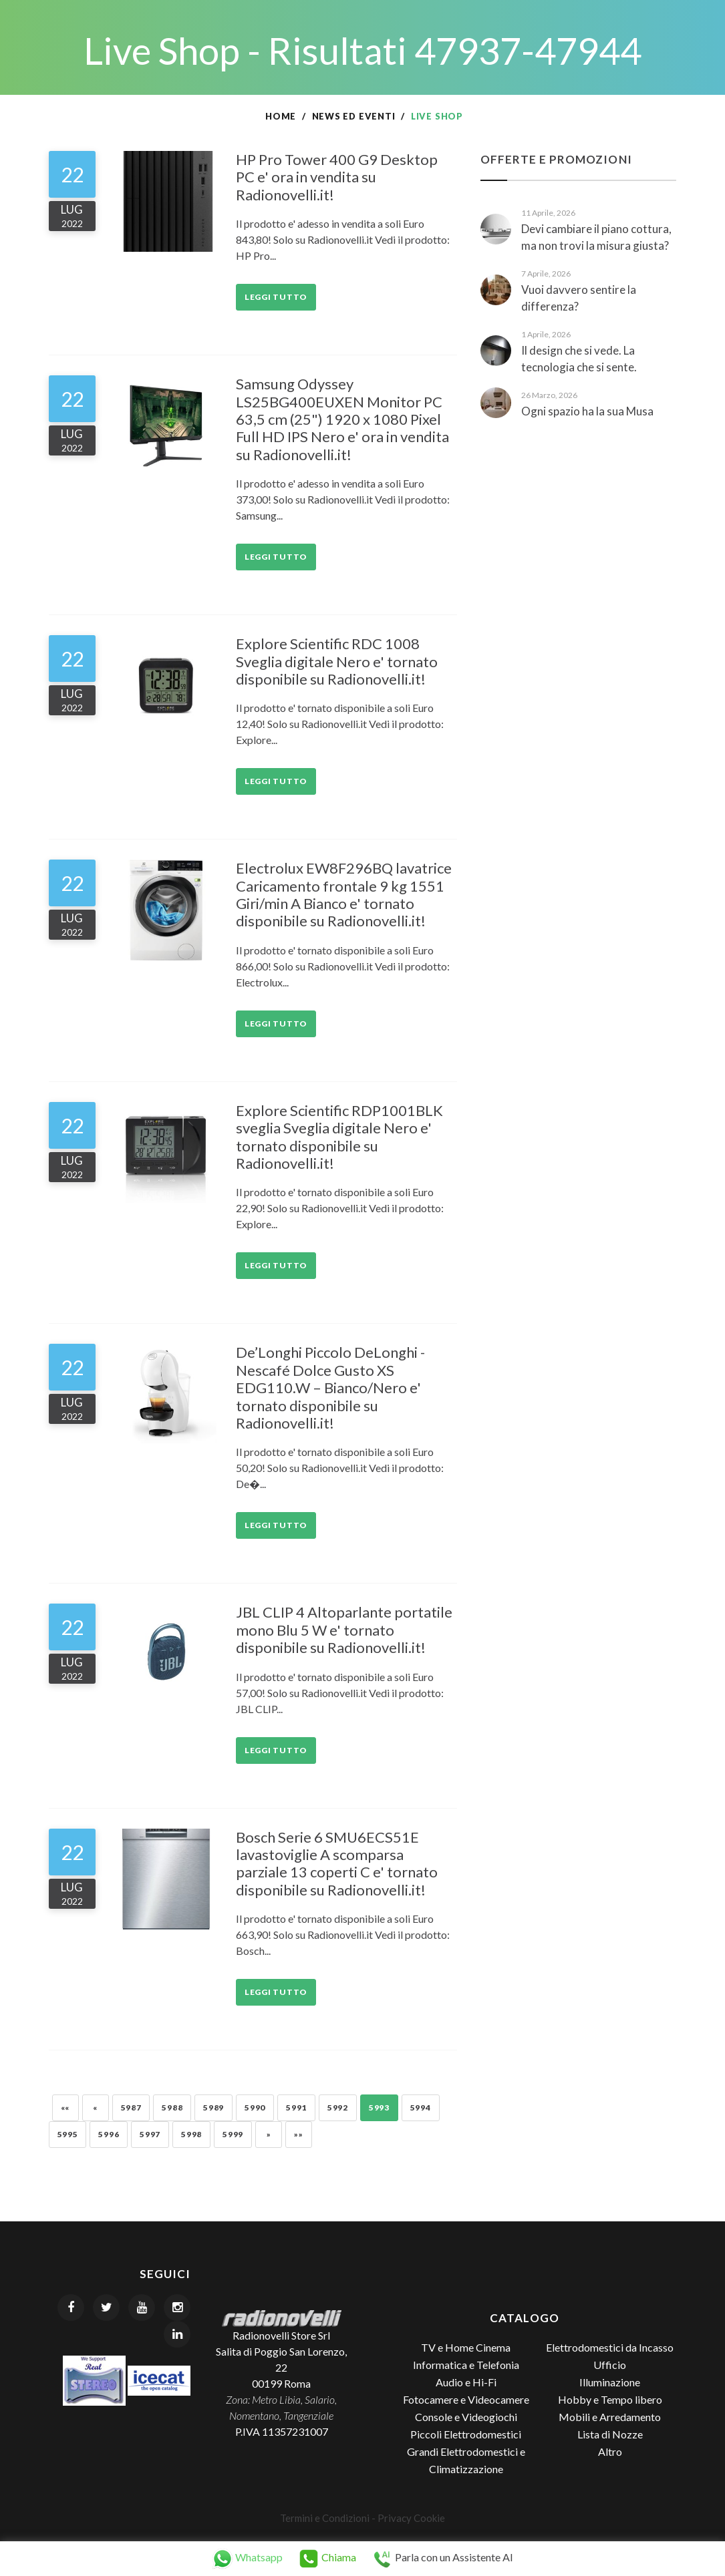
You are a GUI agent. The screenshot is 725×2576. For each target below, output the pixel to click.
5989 (213, 2107)
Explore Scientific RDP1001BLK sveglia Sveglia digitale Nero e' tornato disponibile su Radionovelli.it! (339, 1136)
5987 (131, 2107)
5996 (108, 2134)
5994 (420, 2107)
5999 (233, 2134)
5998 (191, 2134)
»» (298, 2134)
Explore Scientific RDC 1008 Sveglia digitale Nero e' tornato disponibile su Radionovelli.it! (337, 661)
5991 (296, 2107)
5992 (337, 2107)
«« (65, 2107)
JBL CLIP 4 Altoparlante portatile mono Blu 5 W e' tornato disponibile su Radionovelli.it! (344, 1629)
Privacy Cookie (411, 2518)
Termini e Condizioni (325, 2518)
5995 (67, 2134)
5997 (150, 2134)
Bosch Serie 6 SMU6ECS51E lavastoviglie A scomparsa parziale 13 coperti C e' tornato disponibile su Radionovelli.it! (337, 1863)
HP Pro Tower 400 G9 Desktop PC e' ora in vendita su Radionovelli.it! (337, 177)
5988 (172, 2107)
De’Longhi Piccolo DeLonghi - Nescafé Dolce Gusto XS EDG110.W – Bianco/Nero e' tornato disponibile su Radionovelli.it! (330, 1387)
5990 (255, 2107)
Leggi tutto (276, 297)
